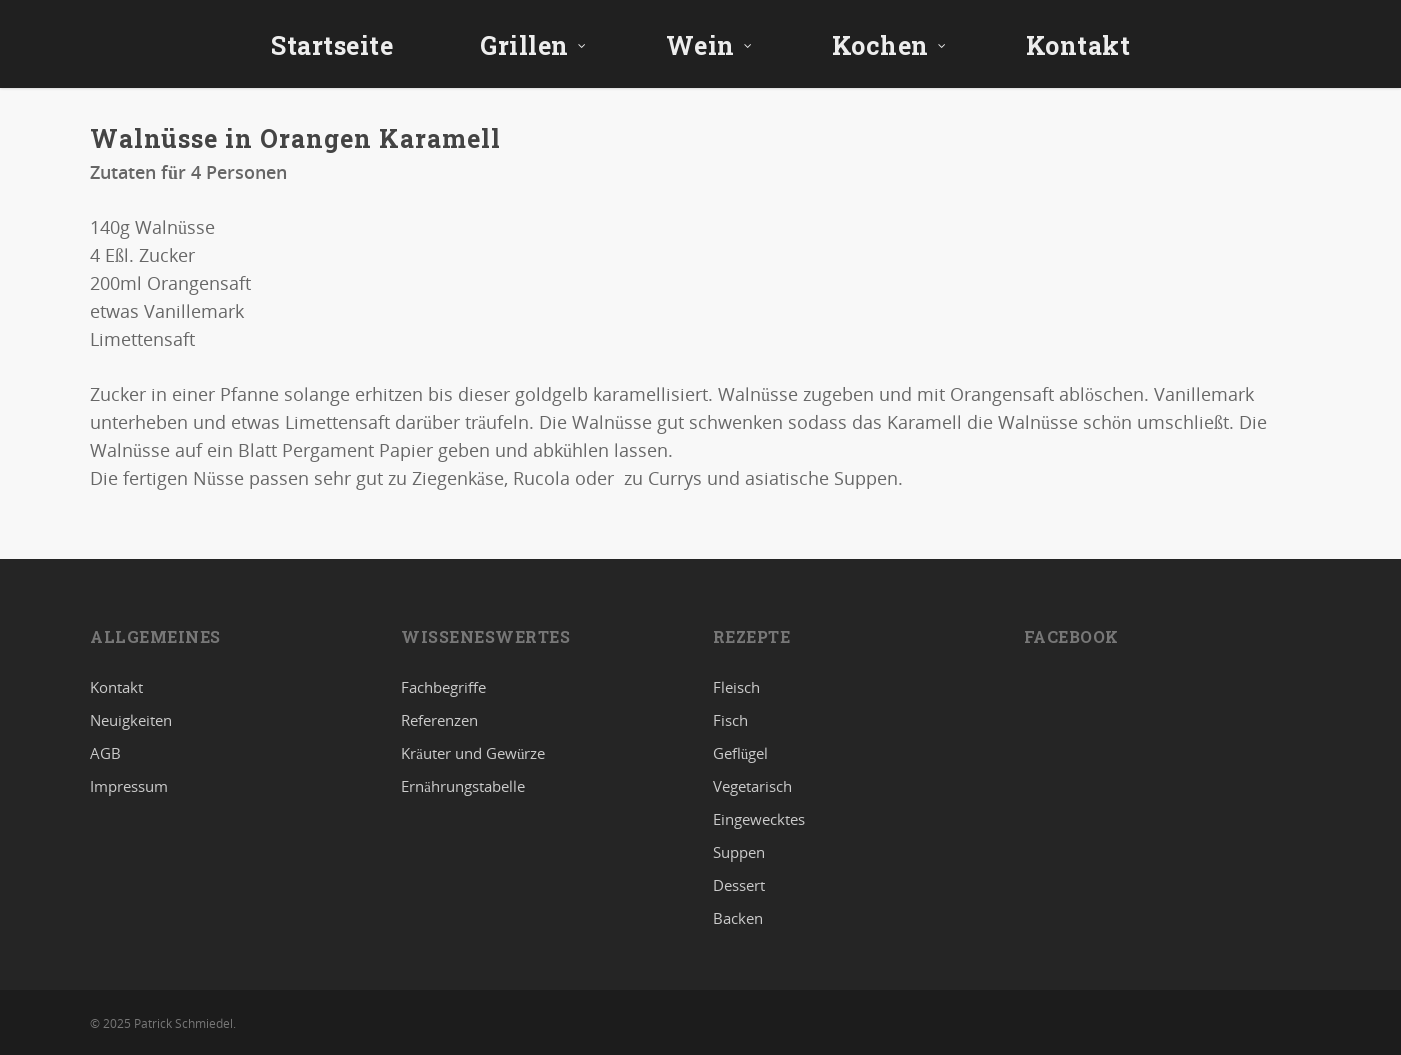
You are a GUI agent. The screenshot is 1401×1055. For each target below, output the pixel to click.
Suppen (739, 852)
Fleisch (736, 688)
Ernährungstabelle (463, 786)
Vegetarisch (752, 786)
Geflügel (741, 753)
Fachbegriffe (443, 688)
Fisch (730, 720)
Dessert (739, 885)
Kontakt (1078, 45)
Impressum (129, 786)
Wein (709, 45)
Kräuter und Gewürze (473, 753)
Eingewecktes (759, 819)
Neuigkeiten (131, 720)
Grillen (533, 45)
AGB (105, 753)
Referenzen (439, 720)
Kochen (889, 45)
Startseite (332, 45)
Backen (738, 918)
